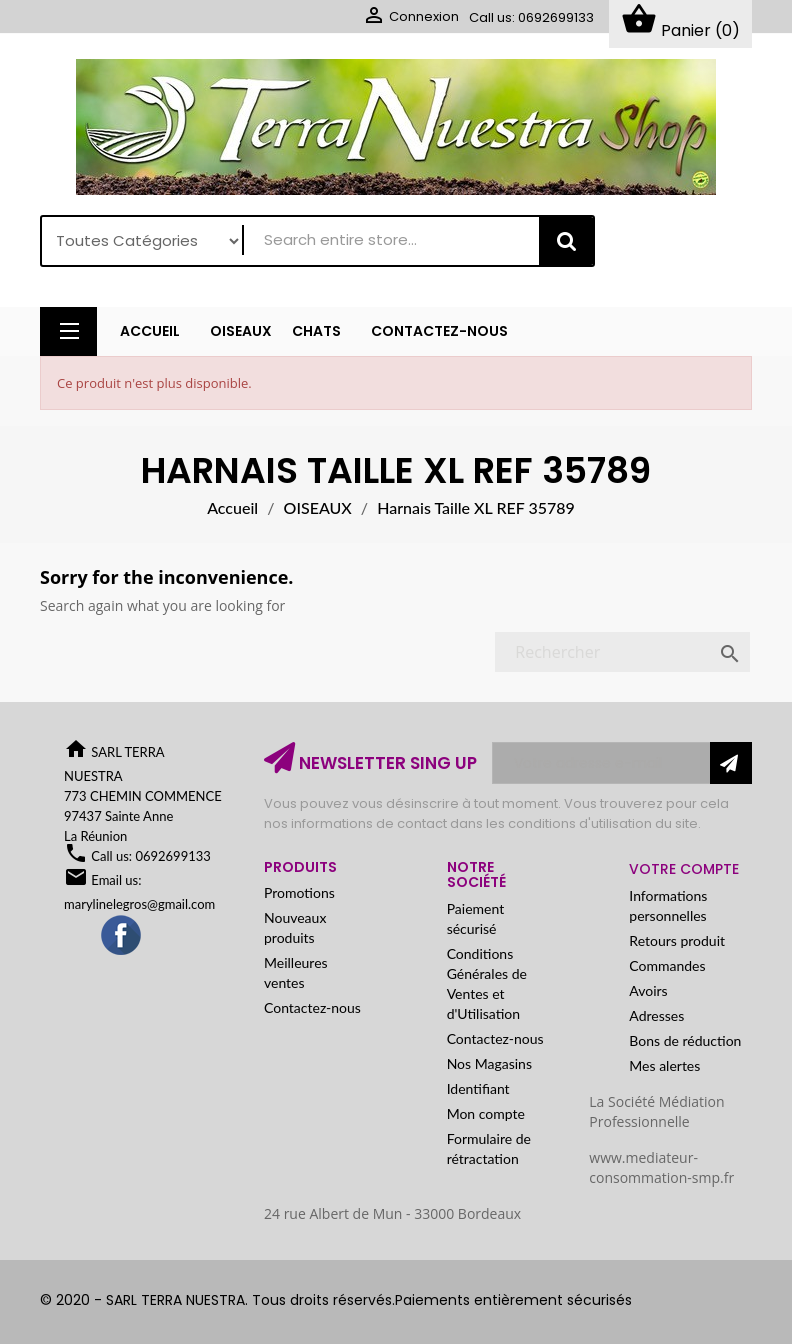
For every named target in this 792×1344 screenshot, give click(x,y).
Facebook (122, 936)
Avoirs (648, 990)
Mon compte (486, 1113)
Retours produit (677, 940)
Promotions (299, 893)
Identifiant (478, 1088)
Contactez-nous (312, 1008)
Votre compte (684, 869)
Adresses (656, 1015)
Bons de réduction (685, 1040)
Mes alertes (664, 1065)
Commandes (667, 965)
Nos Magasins (489, 1063)
